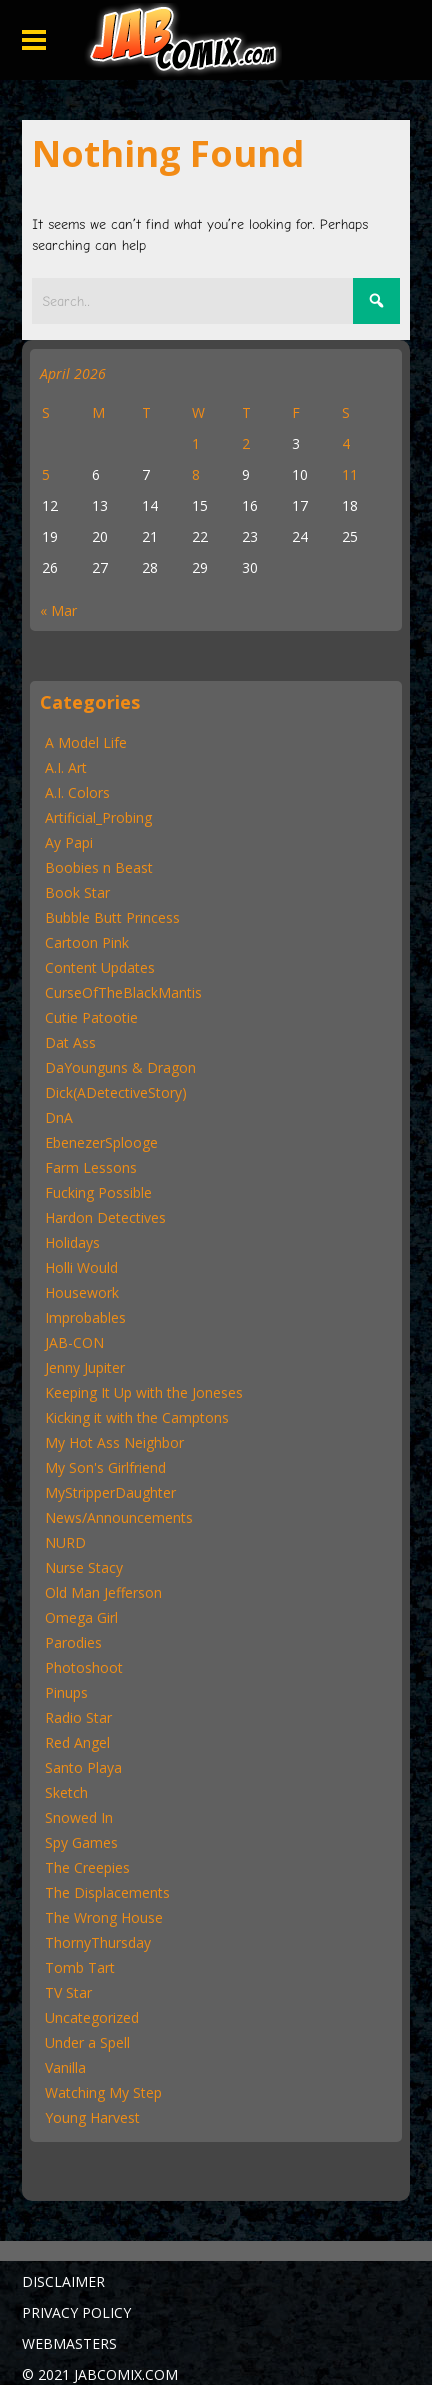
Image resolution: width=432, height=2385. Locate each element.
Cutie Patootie (91, 1017)
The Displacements (107, 1892)
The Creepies (87, 1867)
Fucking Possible (98, 1192)
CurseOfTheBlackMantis (123, 992)
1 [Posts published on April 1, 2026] (196, 443)
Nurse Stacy (84, 1567)
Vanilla (65, 2067)
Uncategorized (92, 2017)
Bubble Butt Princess (112, 917)
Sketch (66, 1792)
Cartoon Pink (87, 942)
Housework (82, 1292)
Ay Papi (69, 842)
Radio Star (78, 1717)
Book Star (77, 892)
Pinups (66, 1692)
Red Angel (77, 1742)
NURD (65, 1542)
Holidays (72, 1242)
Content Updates (100, 967)
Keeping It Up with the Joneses (144, 1392)
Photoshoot (84, 1667)
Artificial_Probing (98, 817)
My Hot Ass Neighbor (114, 1442)
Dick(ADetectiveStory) (116, 1092)
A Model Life (86, 742)
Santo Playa (83, 1767)
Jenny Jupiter (85, 1367)
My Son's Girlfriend (105, 1467)
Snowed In (79, 1817)
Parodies (73, 1642)
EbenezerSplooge (101, 1142)
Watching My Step (103, 2092)
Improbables (85, 1317)
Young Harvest (92, 2117)
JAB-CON (74, 1342)
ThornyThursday (98, 1942)
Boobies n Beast (99, 867)
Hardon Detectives (105, 1217)
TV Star (68, 1992)
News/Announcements (119, 1517)
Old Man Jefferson (103, 1592)
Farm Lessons (91, 1167)
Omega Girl (81, 1617)
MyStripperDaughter (110, 1492)
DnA (59, 1117)
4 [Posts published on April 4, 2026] (346, 443)
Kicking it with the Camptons (137, 1417)
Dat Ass (70, 1042)
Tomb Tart (80, 1967)
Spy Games (81, 1842)
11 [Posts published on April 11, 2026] (350, 474)
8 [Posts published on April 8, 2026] (196, 474)
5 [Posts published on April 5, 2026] (46, 474)
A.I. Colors (77, 792)
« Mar (58, 610)
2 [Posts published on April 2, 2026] (246, 443)
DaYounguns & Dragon (120, 1067)
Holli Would (81, 1267)
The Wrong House (104, 1917)
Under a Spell (87, 2042)
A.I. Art (66, 767)
